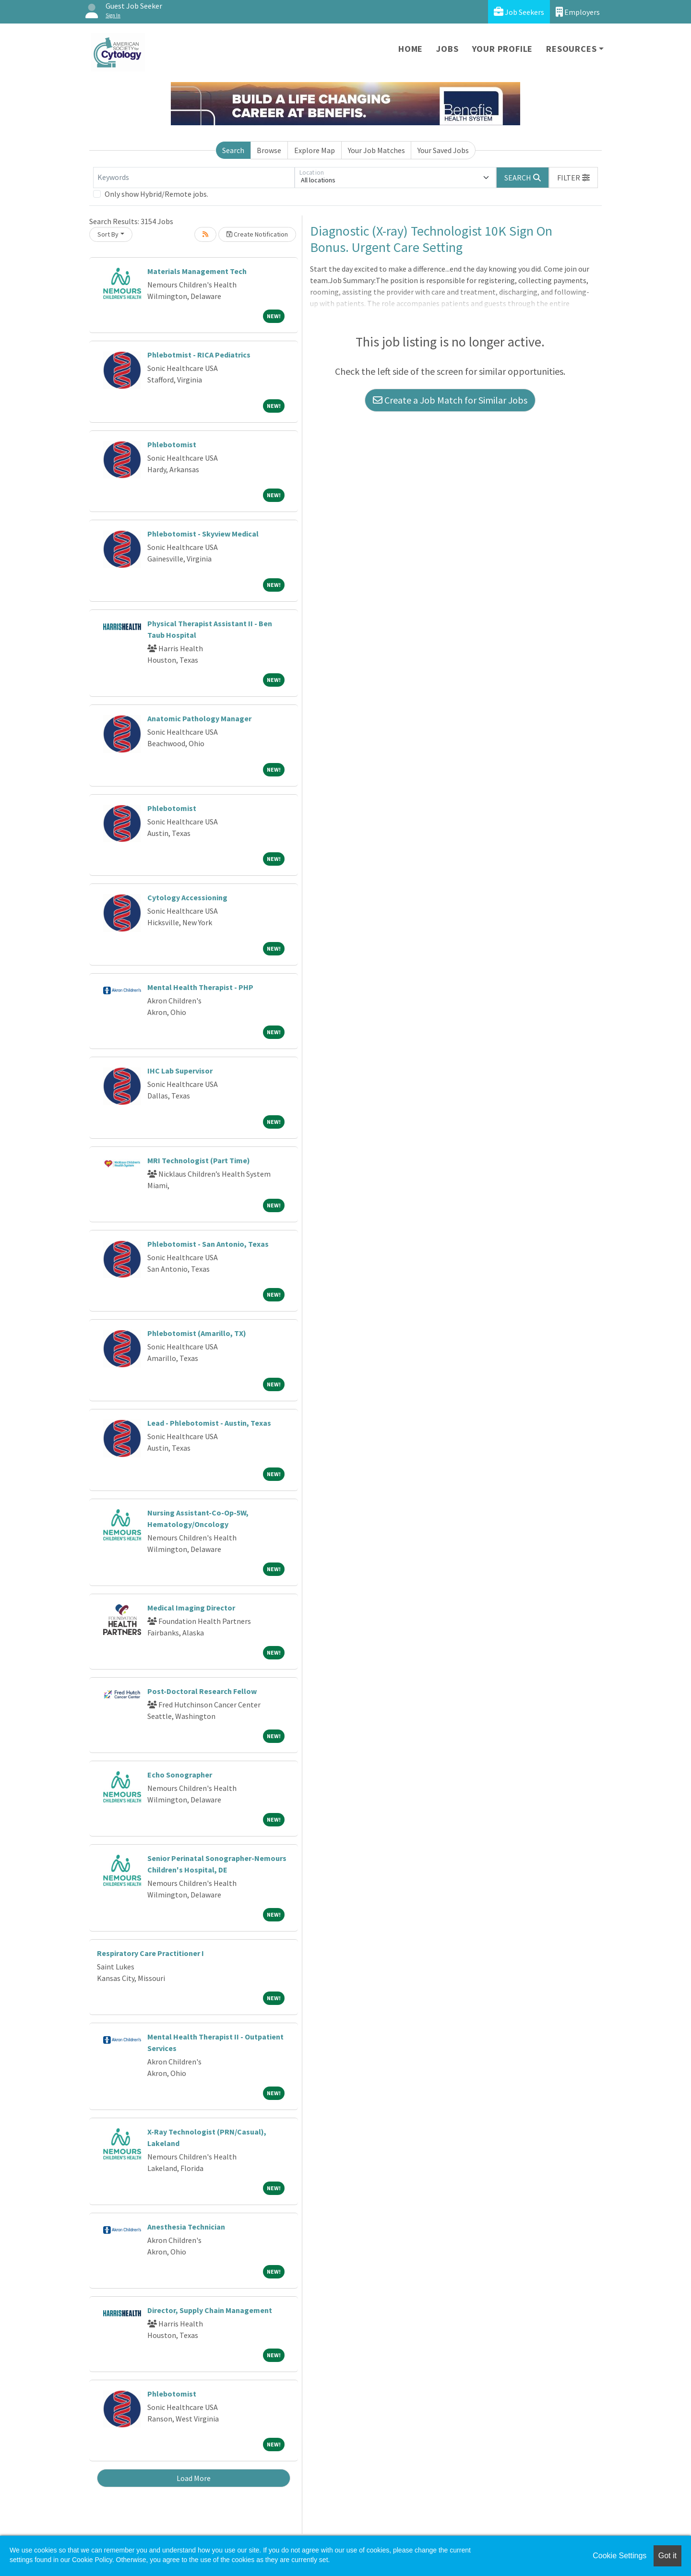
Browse (269, 150)
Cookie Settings (619, 2556)
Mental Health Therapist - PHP (200, 987)
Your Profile (502, 48)
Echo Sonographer (179, 1774)
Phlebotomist (171, 444)
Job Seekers (519, 12)
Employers (578, 12)
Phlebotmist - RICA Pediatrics (198, 354)
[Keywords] (194, 177)
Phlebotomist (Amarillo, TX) (196, 1333)
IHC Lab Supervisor (180, 1070)
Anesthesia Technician (186, 2226)
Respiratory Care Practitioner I (150, 1953)
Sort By (108, 234)
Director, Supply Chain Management (209, 2310)
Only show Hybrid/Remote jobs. (156, 194)
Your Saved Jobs (443, 150)
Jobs (447, 48)
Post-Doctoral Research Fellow (202, 1691)
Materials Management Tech (197, 271)
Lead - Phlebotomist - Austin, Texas (209, 1423)
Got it (667, 2556)
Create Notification (257, 234)
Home (410, 48)
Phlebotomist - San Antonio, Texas (208, 1244)
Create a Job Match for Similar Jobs (450, 400)
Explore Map (314, 150)
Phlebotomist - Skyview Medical (203, 533)
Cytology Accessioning (187, 897)
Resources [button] (571, 48)
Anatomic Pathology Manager (199, 718)
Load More (194, 2478)
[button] (573, 177)
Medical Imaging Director (191, 1607)
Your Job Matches (376, 150)
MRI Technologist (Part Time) (198, 1160)
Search (233, 150)
